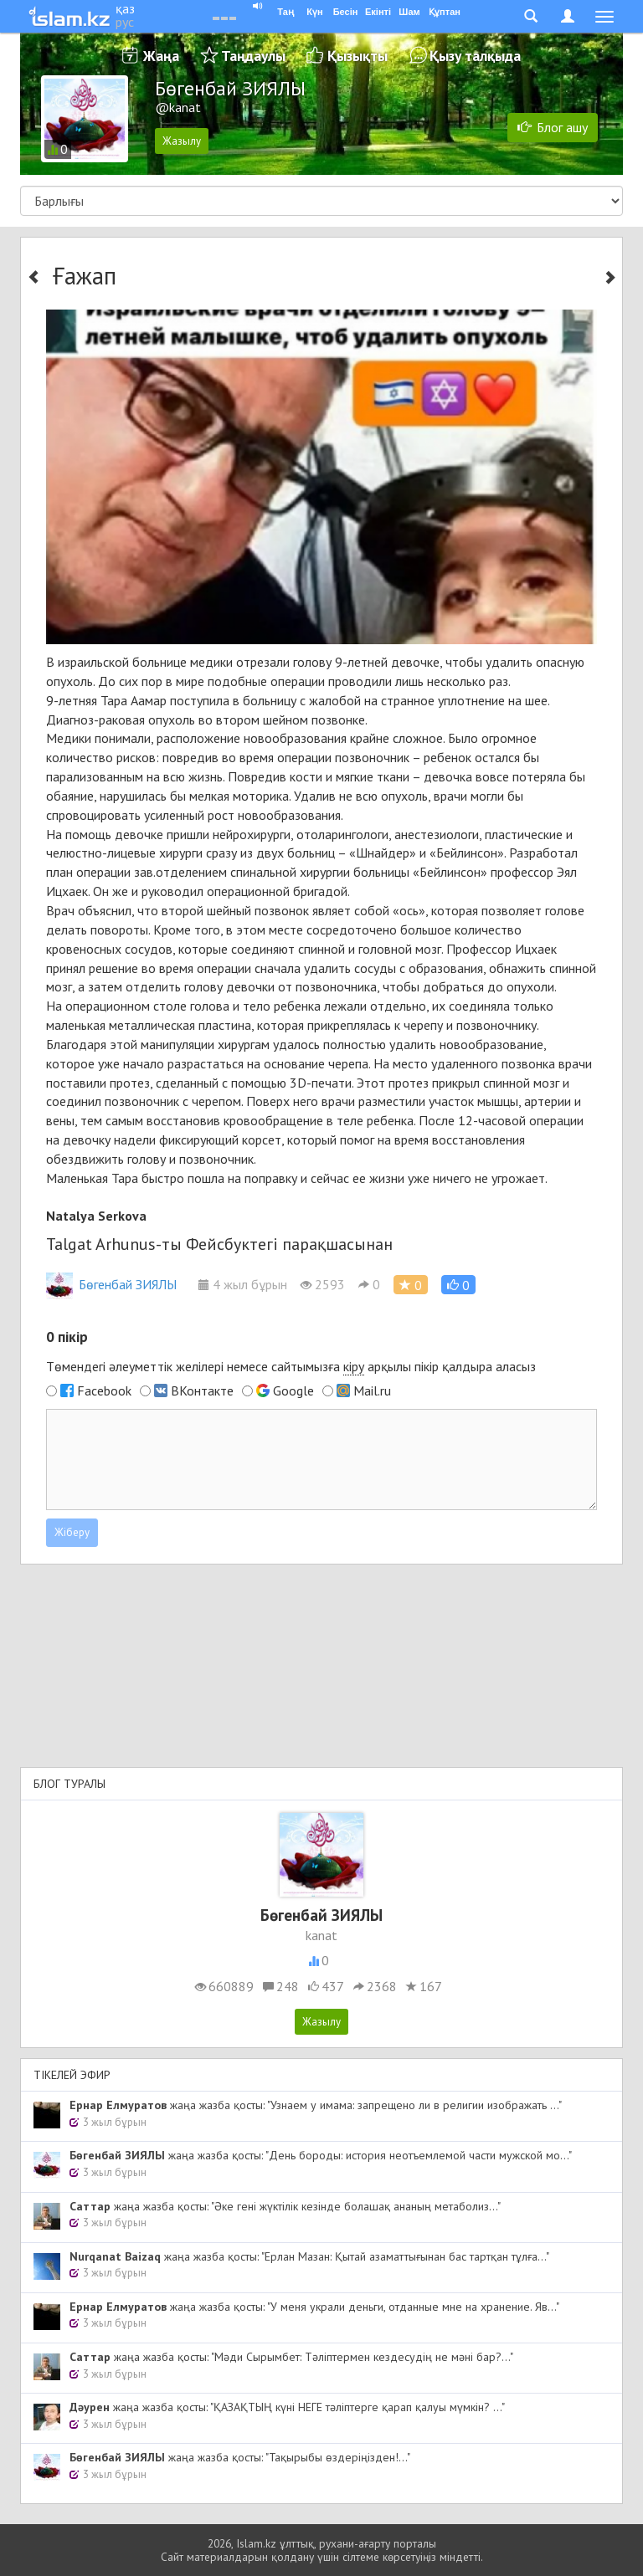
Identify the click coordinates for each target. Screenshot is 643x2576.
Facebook (104, 1390)
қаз (125, 8)
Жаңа (161, 55)
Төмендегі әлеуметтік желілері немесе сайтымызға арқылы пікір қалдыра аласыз (291, 1366)
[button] (458, 1284)
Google (293, 1390)
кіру (353, 1366)
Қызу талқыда (475, 55)
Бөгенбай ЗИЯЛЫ (111, 1284)
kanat (321, 1935)
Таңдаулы (253, 55)
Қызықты (357, 55)
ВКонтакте (202, 1390)
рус (125, 21)
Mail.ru (372, 1390)
